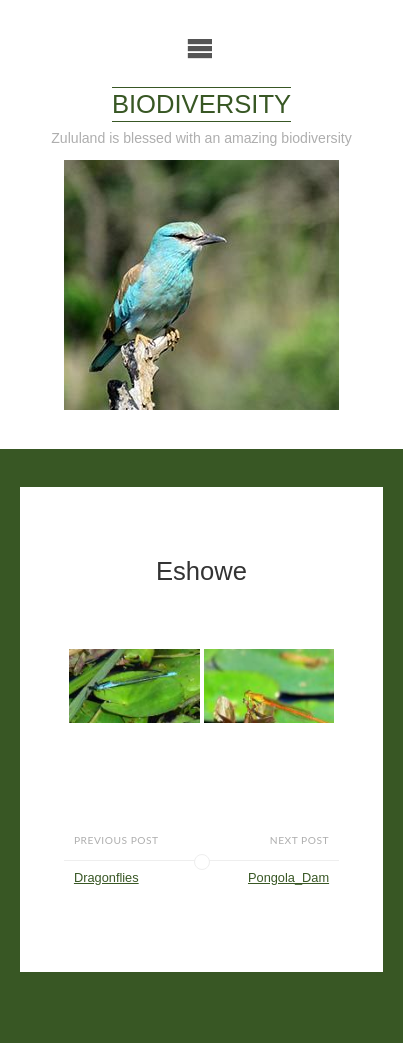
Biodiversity (201, 104)
